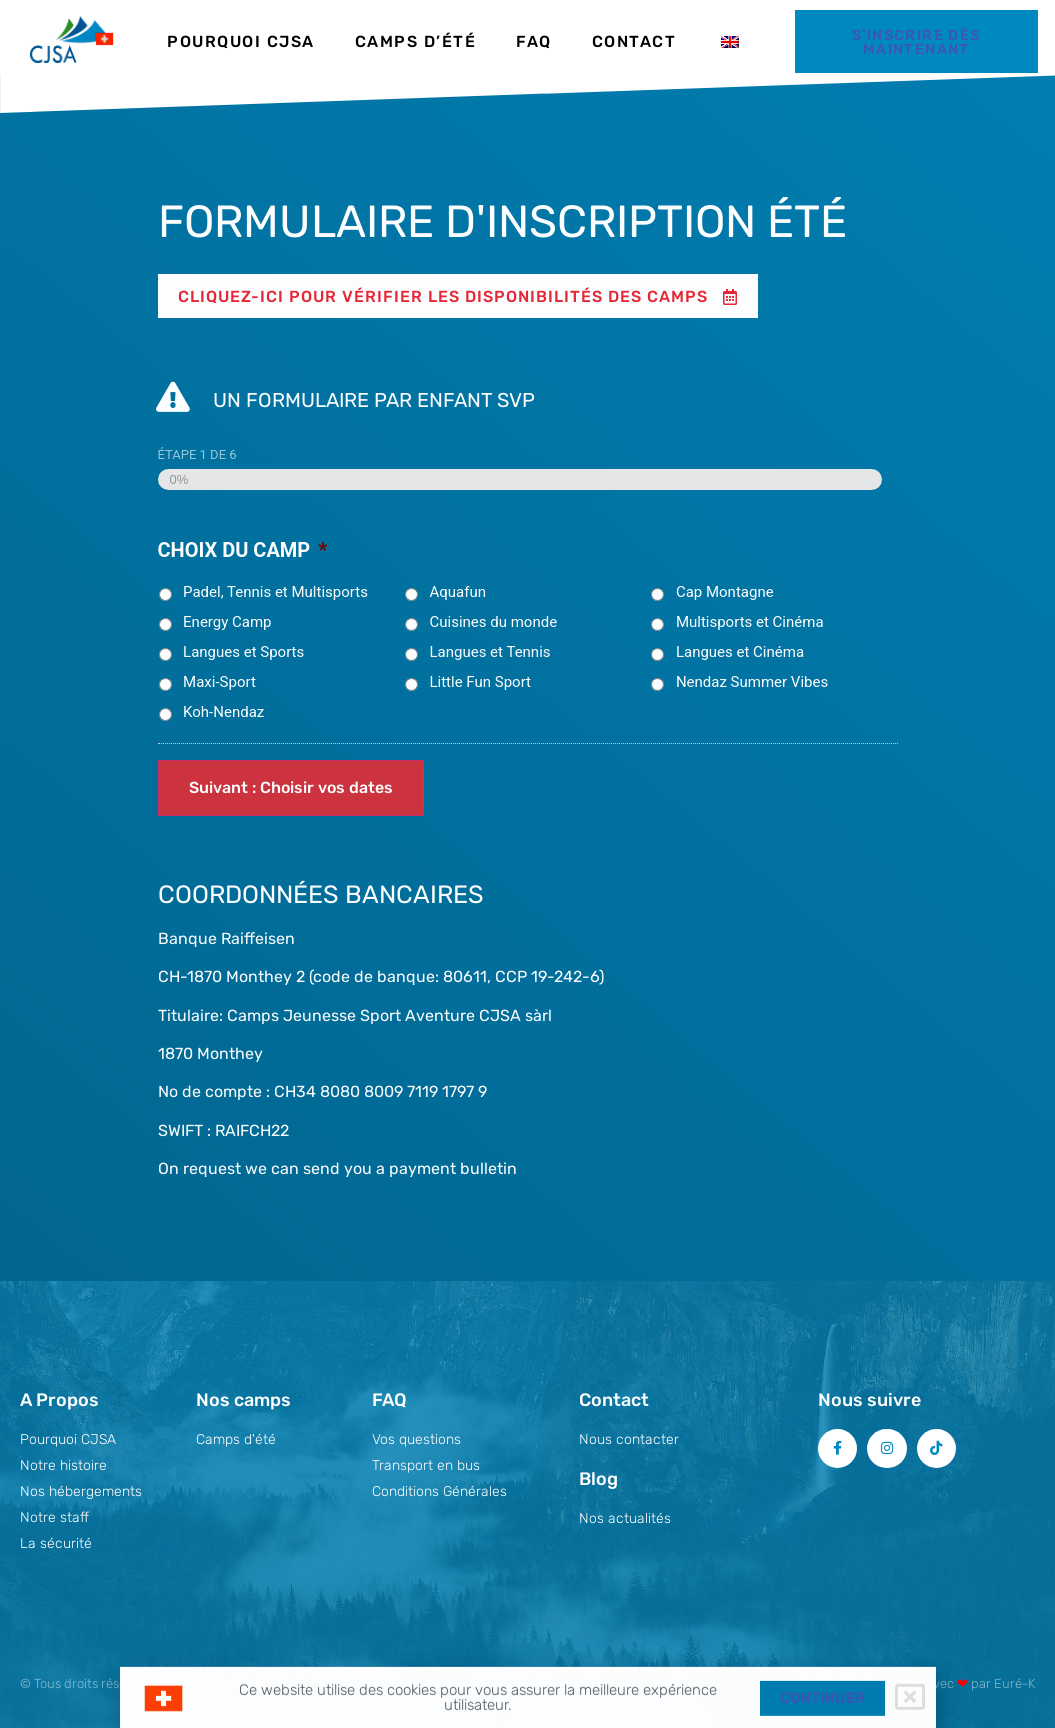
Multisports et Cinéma (750, 622)
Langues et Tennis (489, 652)
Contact (634, 41)
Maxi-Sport (219, 682)
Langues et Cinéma (740, 652)
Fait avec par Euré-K (968, 1683)
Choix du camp (243, 550)
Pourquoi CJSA (241, 41)
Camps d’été (416, 41)
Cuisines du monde (493, 622)
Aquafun (457, 592)
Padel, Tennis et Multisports (275, 592)
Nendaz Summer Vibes (752, 682)
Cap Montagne (725, 592)
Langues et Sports (243, 652)
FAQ (534, 41)
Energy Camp (227, 622)
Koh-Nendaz (223, 712)
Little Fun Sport (480, 682)
